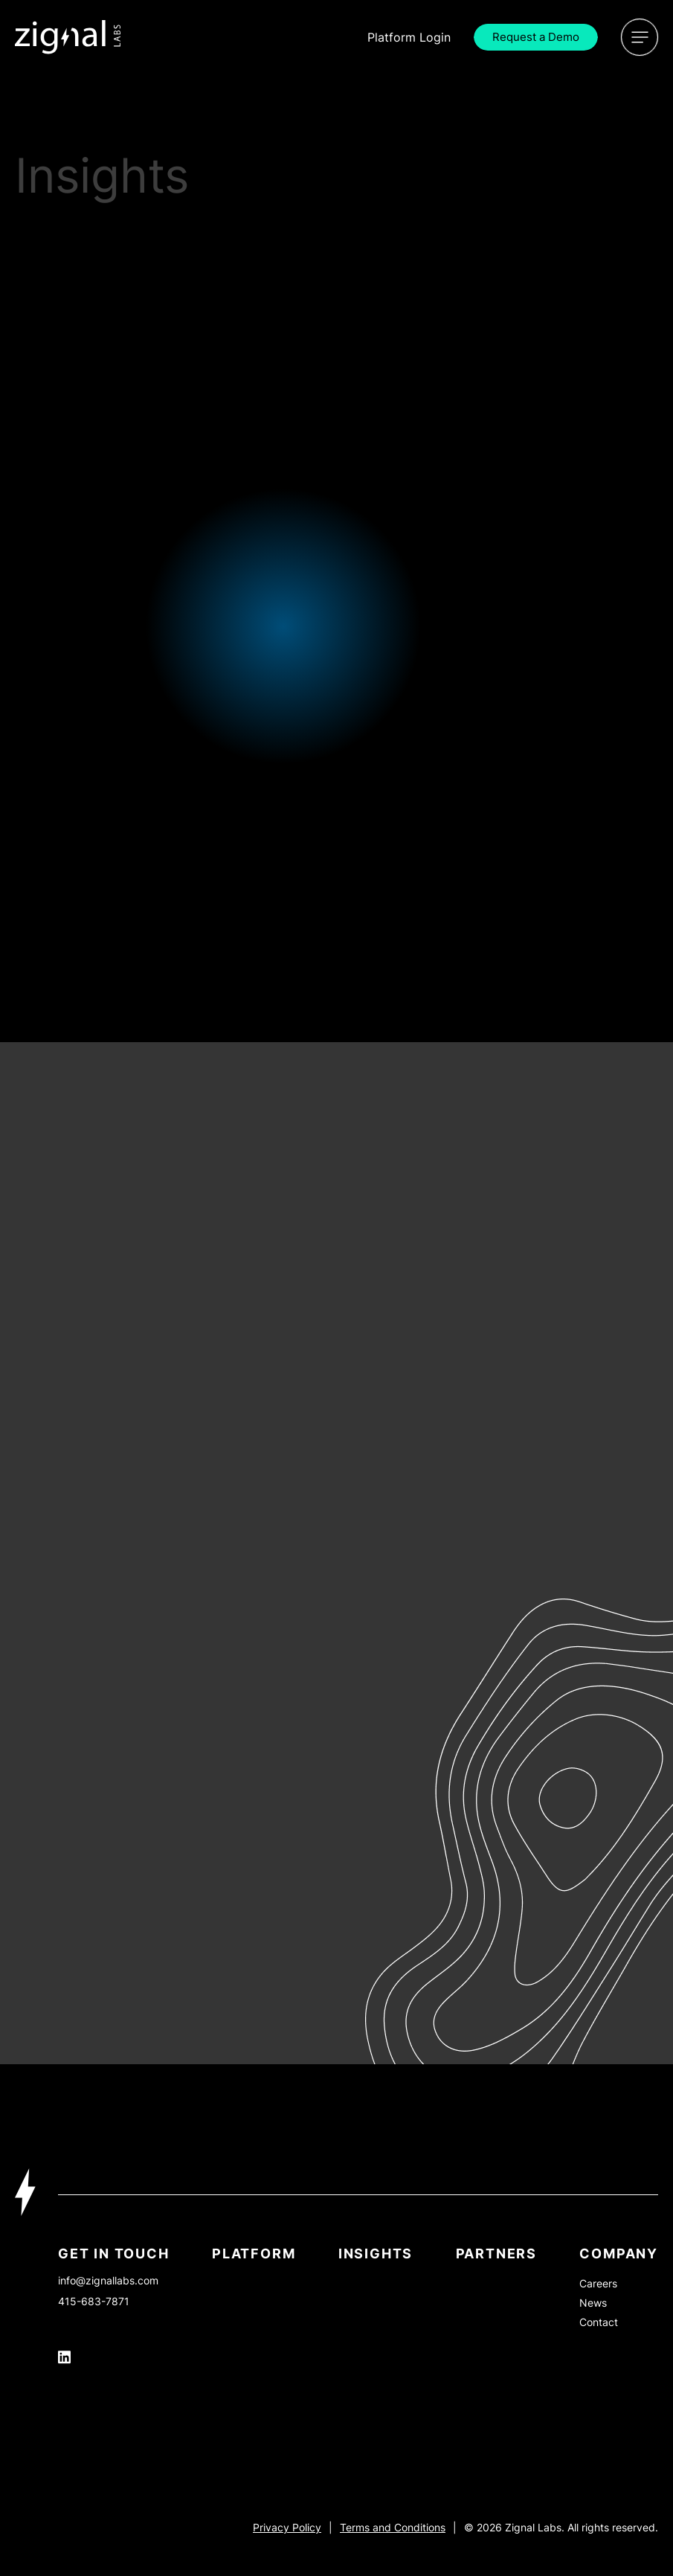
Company (618, 2253)
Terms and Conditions (392, 2527)
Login (409, 37)
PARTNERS (496, 2253)
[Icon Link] (68, 37)
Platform (253, 2253)
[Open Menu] (639, 37)
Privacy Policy (287, 2527)
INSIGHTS (375, 2253)
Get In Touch (114, 2253)
